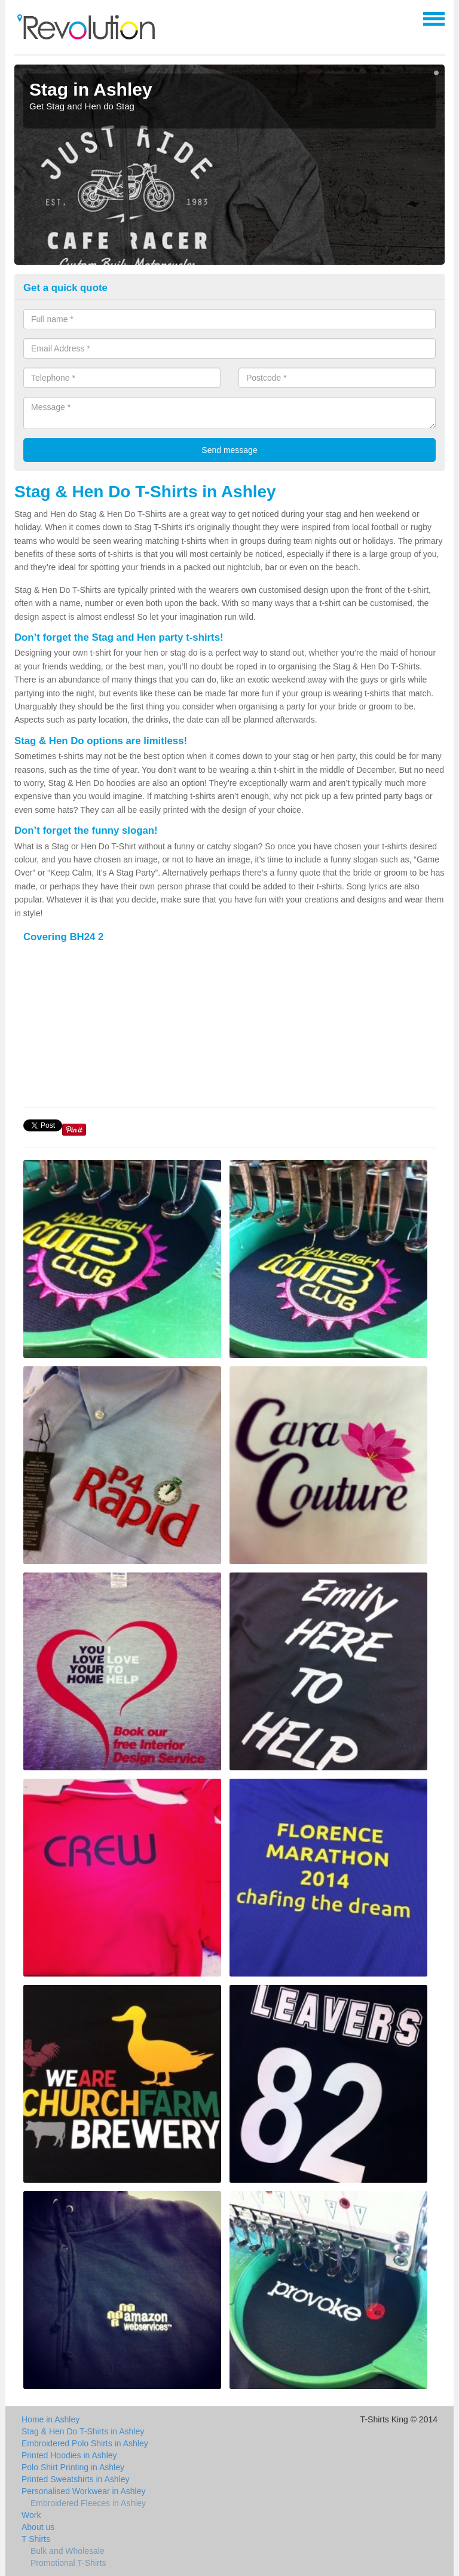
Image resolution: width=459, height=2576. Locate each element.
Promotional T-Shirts (68, 2563)
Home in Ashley (50, 2419)
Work (31, 2515)
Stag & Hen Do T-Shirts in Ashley (83, 2431)
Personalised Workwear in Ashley (84, 2491)
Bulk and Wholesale (67, 2551)
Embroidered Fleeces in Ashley (88, 2503)
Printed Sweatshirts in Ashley (76, 2479)
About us (38, 2527)
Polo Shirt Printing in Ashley (73, 2467)
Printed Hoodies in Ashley (69, 2455)
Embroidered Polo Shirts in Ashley (85, 2443)
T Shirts (36, 2539)
